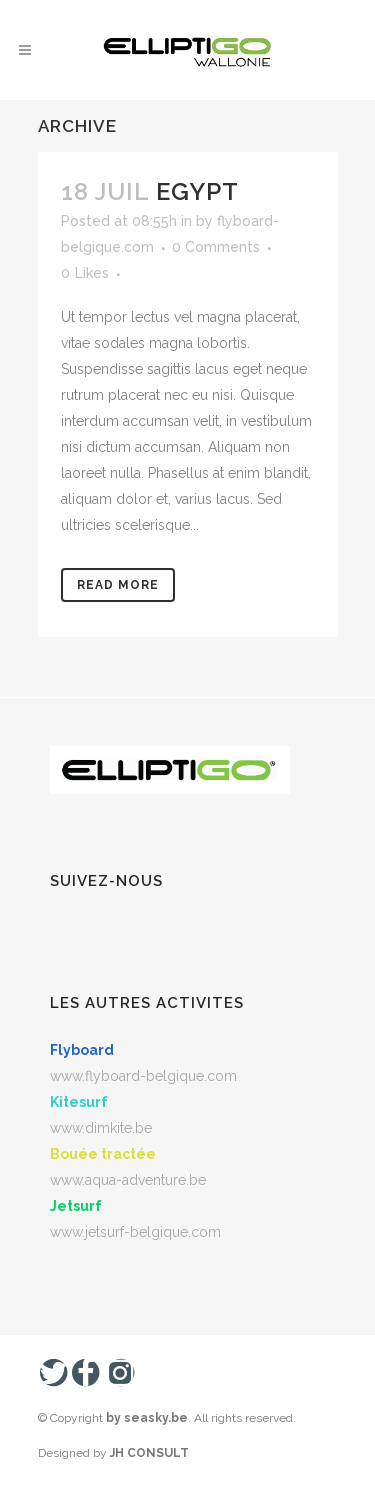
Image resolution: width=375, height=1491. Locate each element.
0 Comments (216, 247)
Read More (118, 585)
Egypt (197, 191)
